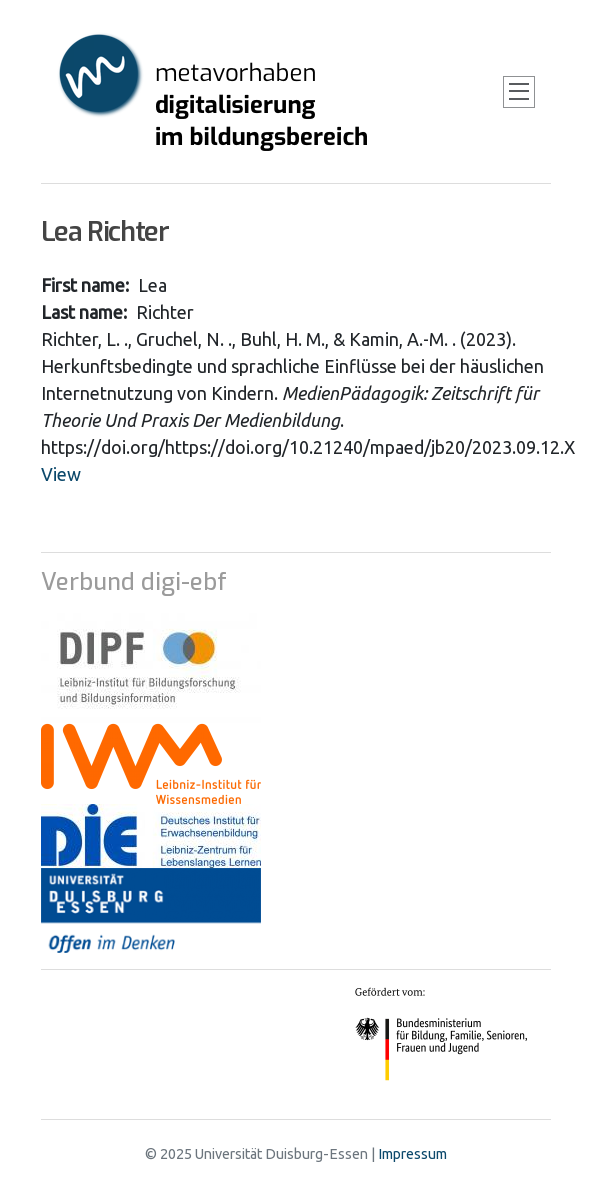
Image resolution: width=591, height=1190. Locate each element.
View (61, 474)
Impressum (412, 1154)
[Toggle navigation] (519, 92)
